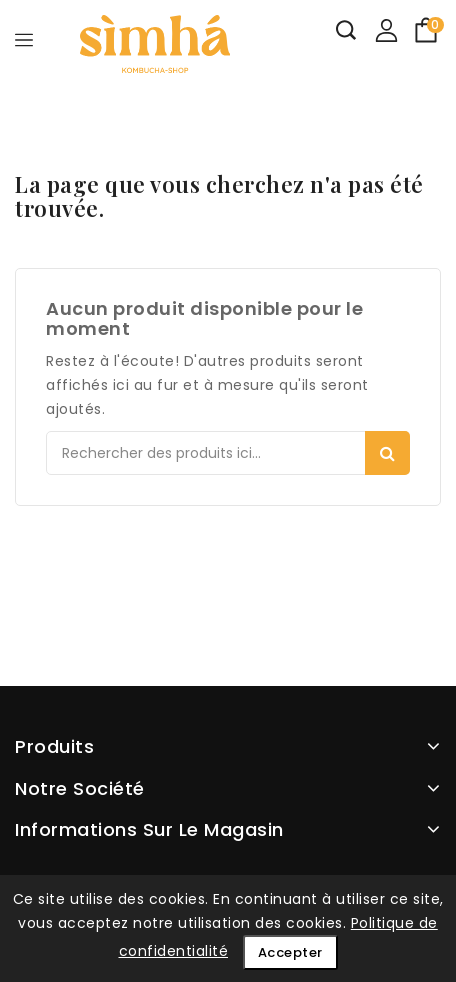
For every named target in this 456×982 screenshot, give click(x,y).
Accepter (290, 952)
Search (387, 453)
